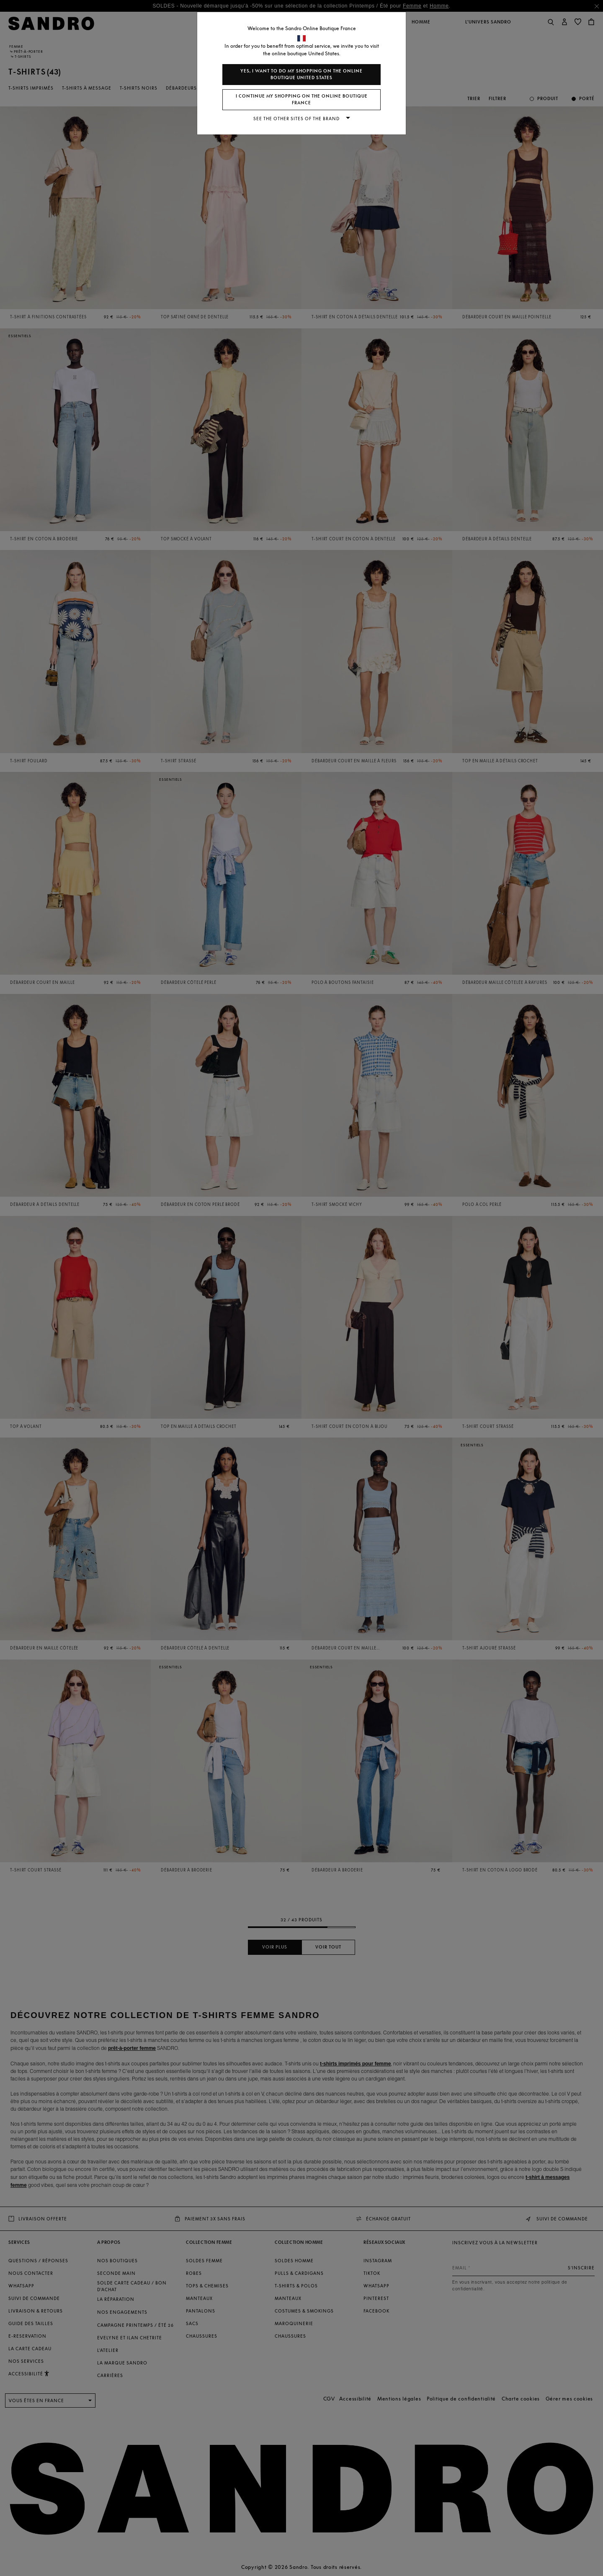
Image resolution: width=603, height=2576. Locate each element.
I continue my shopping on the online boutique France (302, 99)
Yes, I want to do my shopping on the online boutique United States (301, 74)
